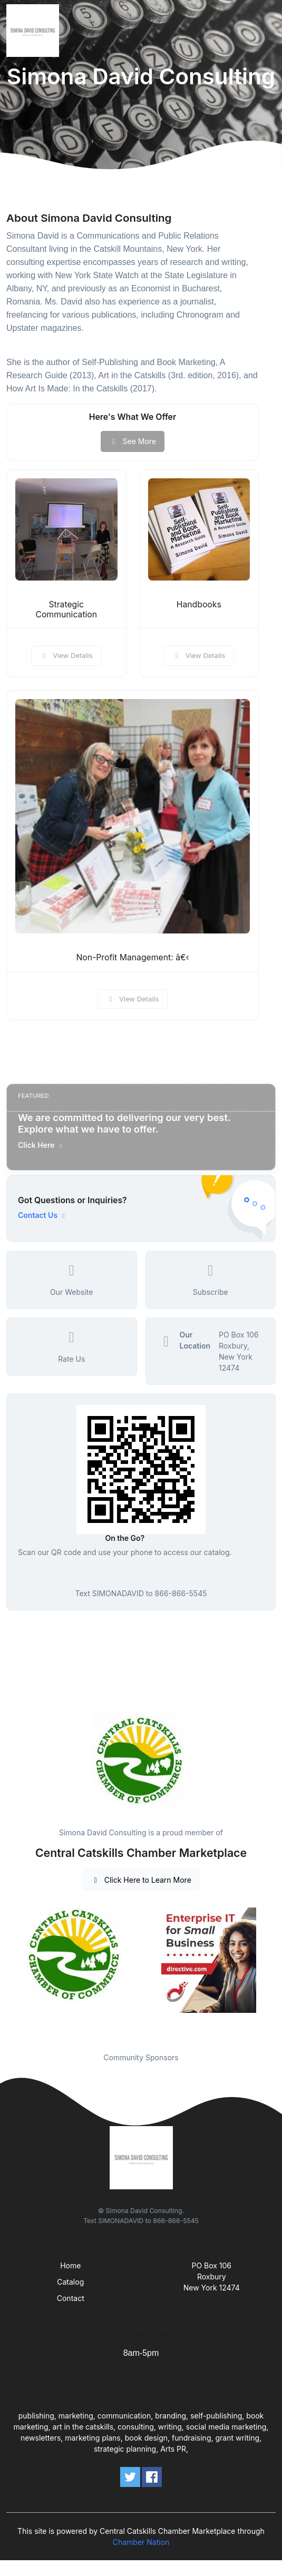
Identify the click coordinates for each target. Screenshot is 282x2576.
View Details (66, 655)
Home (70, 2265)
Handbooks (199, 604)
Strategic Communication (66, 609)
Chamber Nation (141, 2542)
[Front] (34, 30)
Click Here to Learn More (141, 1879)
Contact (70, 2298)
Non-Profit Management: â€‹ (132, 957)
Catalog (70, 2281)
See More (132, 441)
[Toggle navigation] (266, 31)
